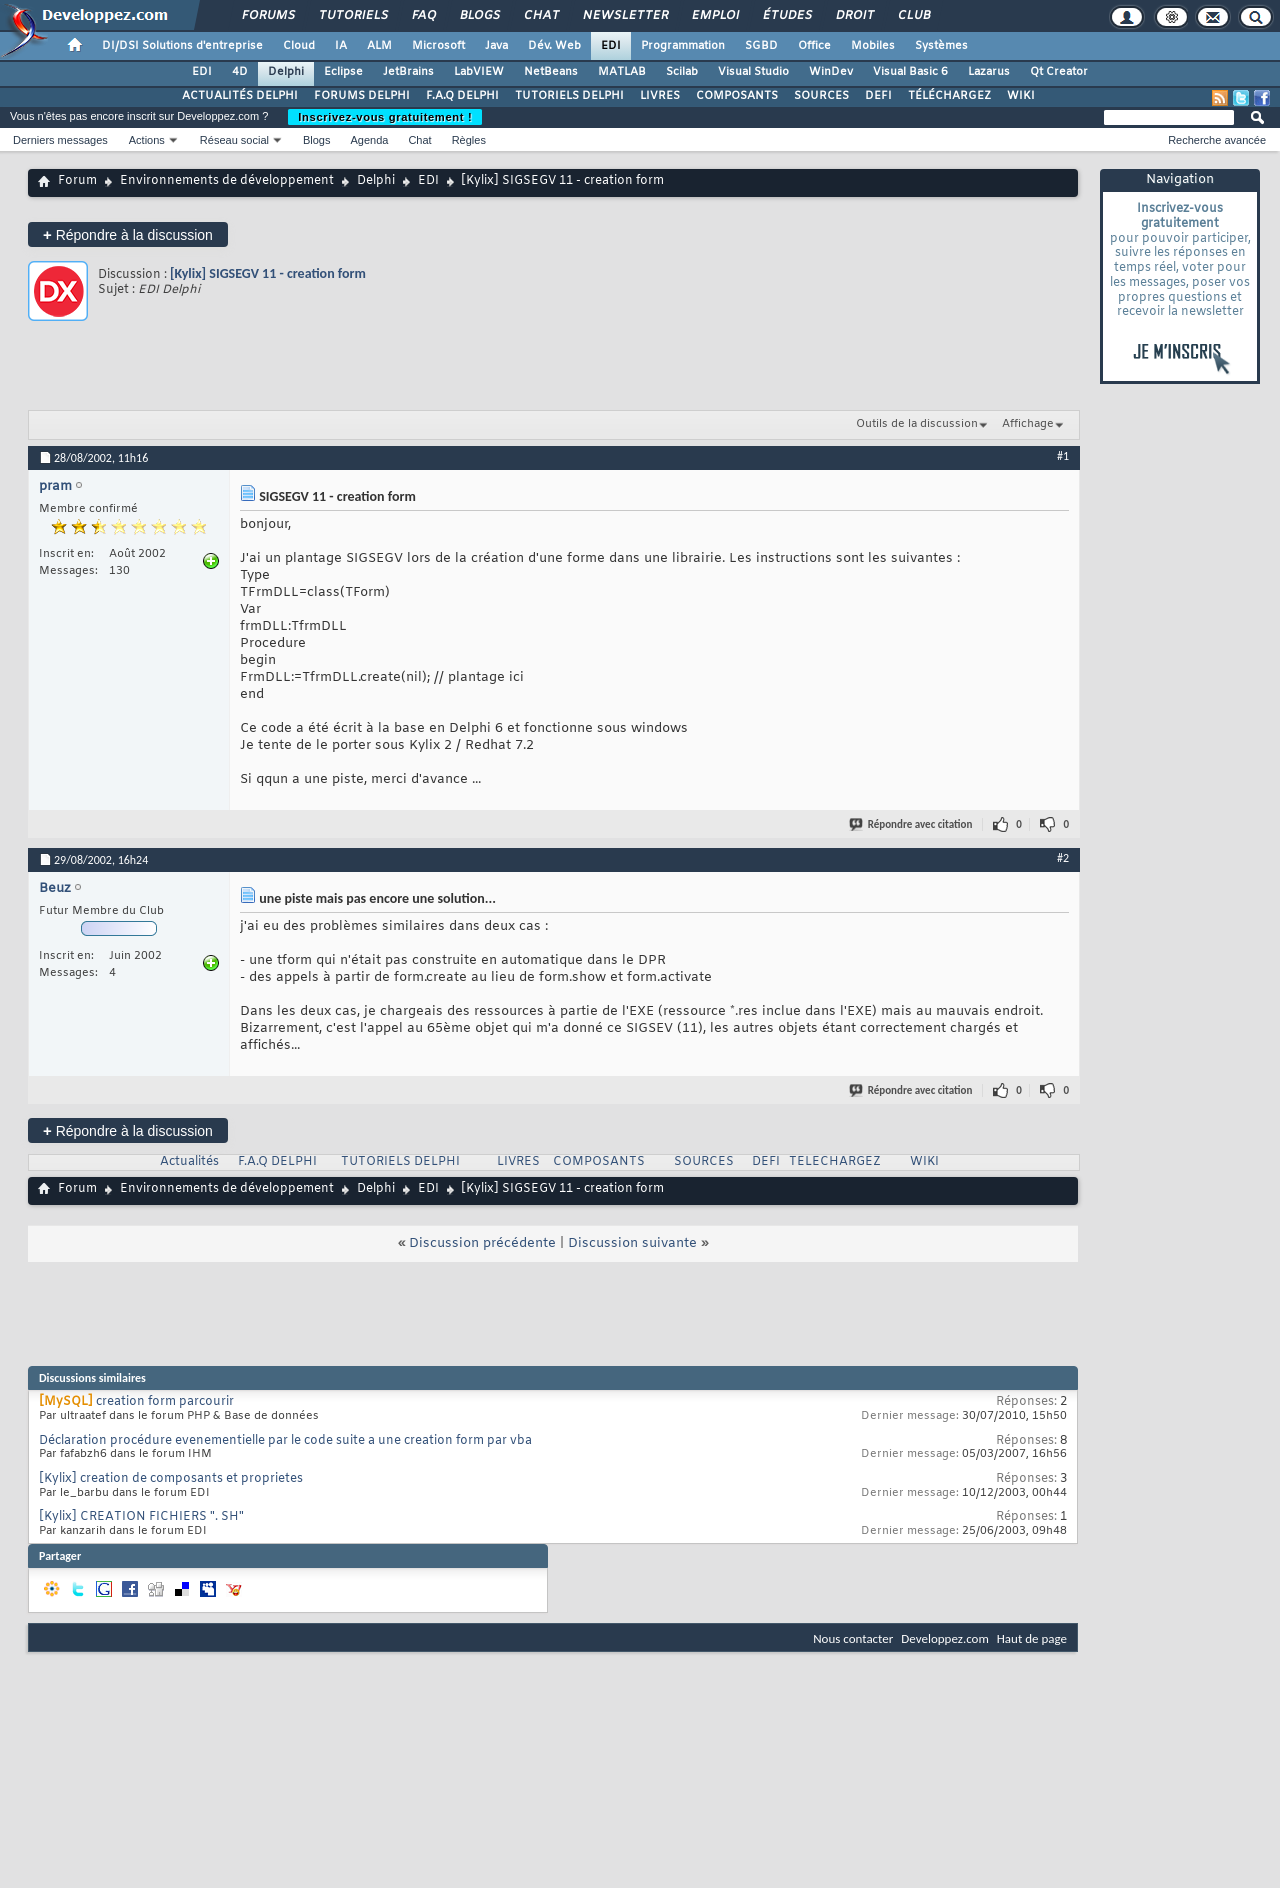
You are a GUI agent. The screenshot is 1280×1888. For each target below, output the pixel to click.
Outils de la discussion (917, 424)
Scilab (682, 72)
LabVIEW (479, 72)
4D (240, 72)
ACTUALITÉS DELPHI (240, 96)
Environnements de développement (227, 181)
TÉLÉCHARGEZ (949, 96)
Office (814, 46)
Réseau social (234, 140)
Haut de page (1032, 1638)
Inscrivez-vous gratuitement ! (385, 117)
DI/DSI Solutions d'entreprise (182, 46)
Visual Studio (753, 72)
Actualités (189, 1162)
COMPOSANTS (737, 96)
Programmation (683, 46)
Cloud (299, 46)
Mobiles (873, 46)
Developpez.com (945, 1638)
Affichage (1028, 424)
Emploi (714, 16)
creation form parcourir (165, 1402)
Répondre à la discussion (128, 234)
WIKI (1021, 96)
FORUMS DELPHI (362, 96)
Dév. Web (554, 46)
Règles (469, 140)
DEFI (878, 96)
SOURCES (821, 96)
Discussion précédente (482, 1243)
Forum (77, 181)
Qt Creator (1059, 72)
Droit (854, 16)
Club (913, 16)
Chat (540, 16)
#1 (1063, 456)
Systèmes (941, 46)
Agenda (369, 140)
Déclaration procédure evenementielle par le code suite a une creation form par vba (285, 1441)
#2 (1063, 858)
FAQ (423, 16)
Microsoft (438, 46)
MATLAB (622, 72)
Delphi (286, 72)
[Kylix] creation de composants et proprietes (171, 1479)
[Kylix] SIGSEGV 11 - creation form (268, 273)
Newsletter (624, 16)
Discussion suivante (632, 1243)
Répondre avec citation (912, 824)
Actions (147, 140)
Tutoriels (352, 16)
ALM (379, 46)
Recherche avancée (1217, 140)
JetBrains (408, 72)
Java (496, 46)
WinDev (831, 72)
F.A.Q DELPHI (462, 96)
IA (341, 46)
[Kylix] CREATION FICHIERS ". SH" (141, 1517)
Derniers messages (60, 140)
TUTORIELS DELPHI (569, 96)
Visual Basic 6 (910, 72)
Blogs (479, 16)
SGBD (761, 46)
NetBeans (551, 72)
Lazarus (989, 72)
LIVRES (660, 96)
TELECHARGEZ (835, 1162)
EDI (611, 46)
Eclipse (343, 72)
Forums (267, 16)
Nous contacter (853, 1638)
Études (786, 16)
